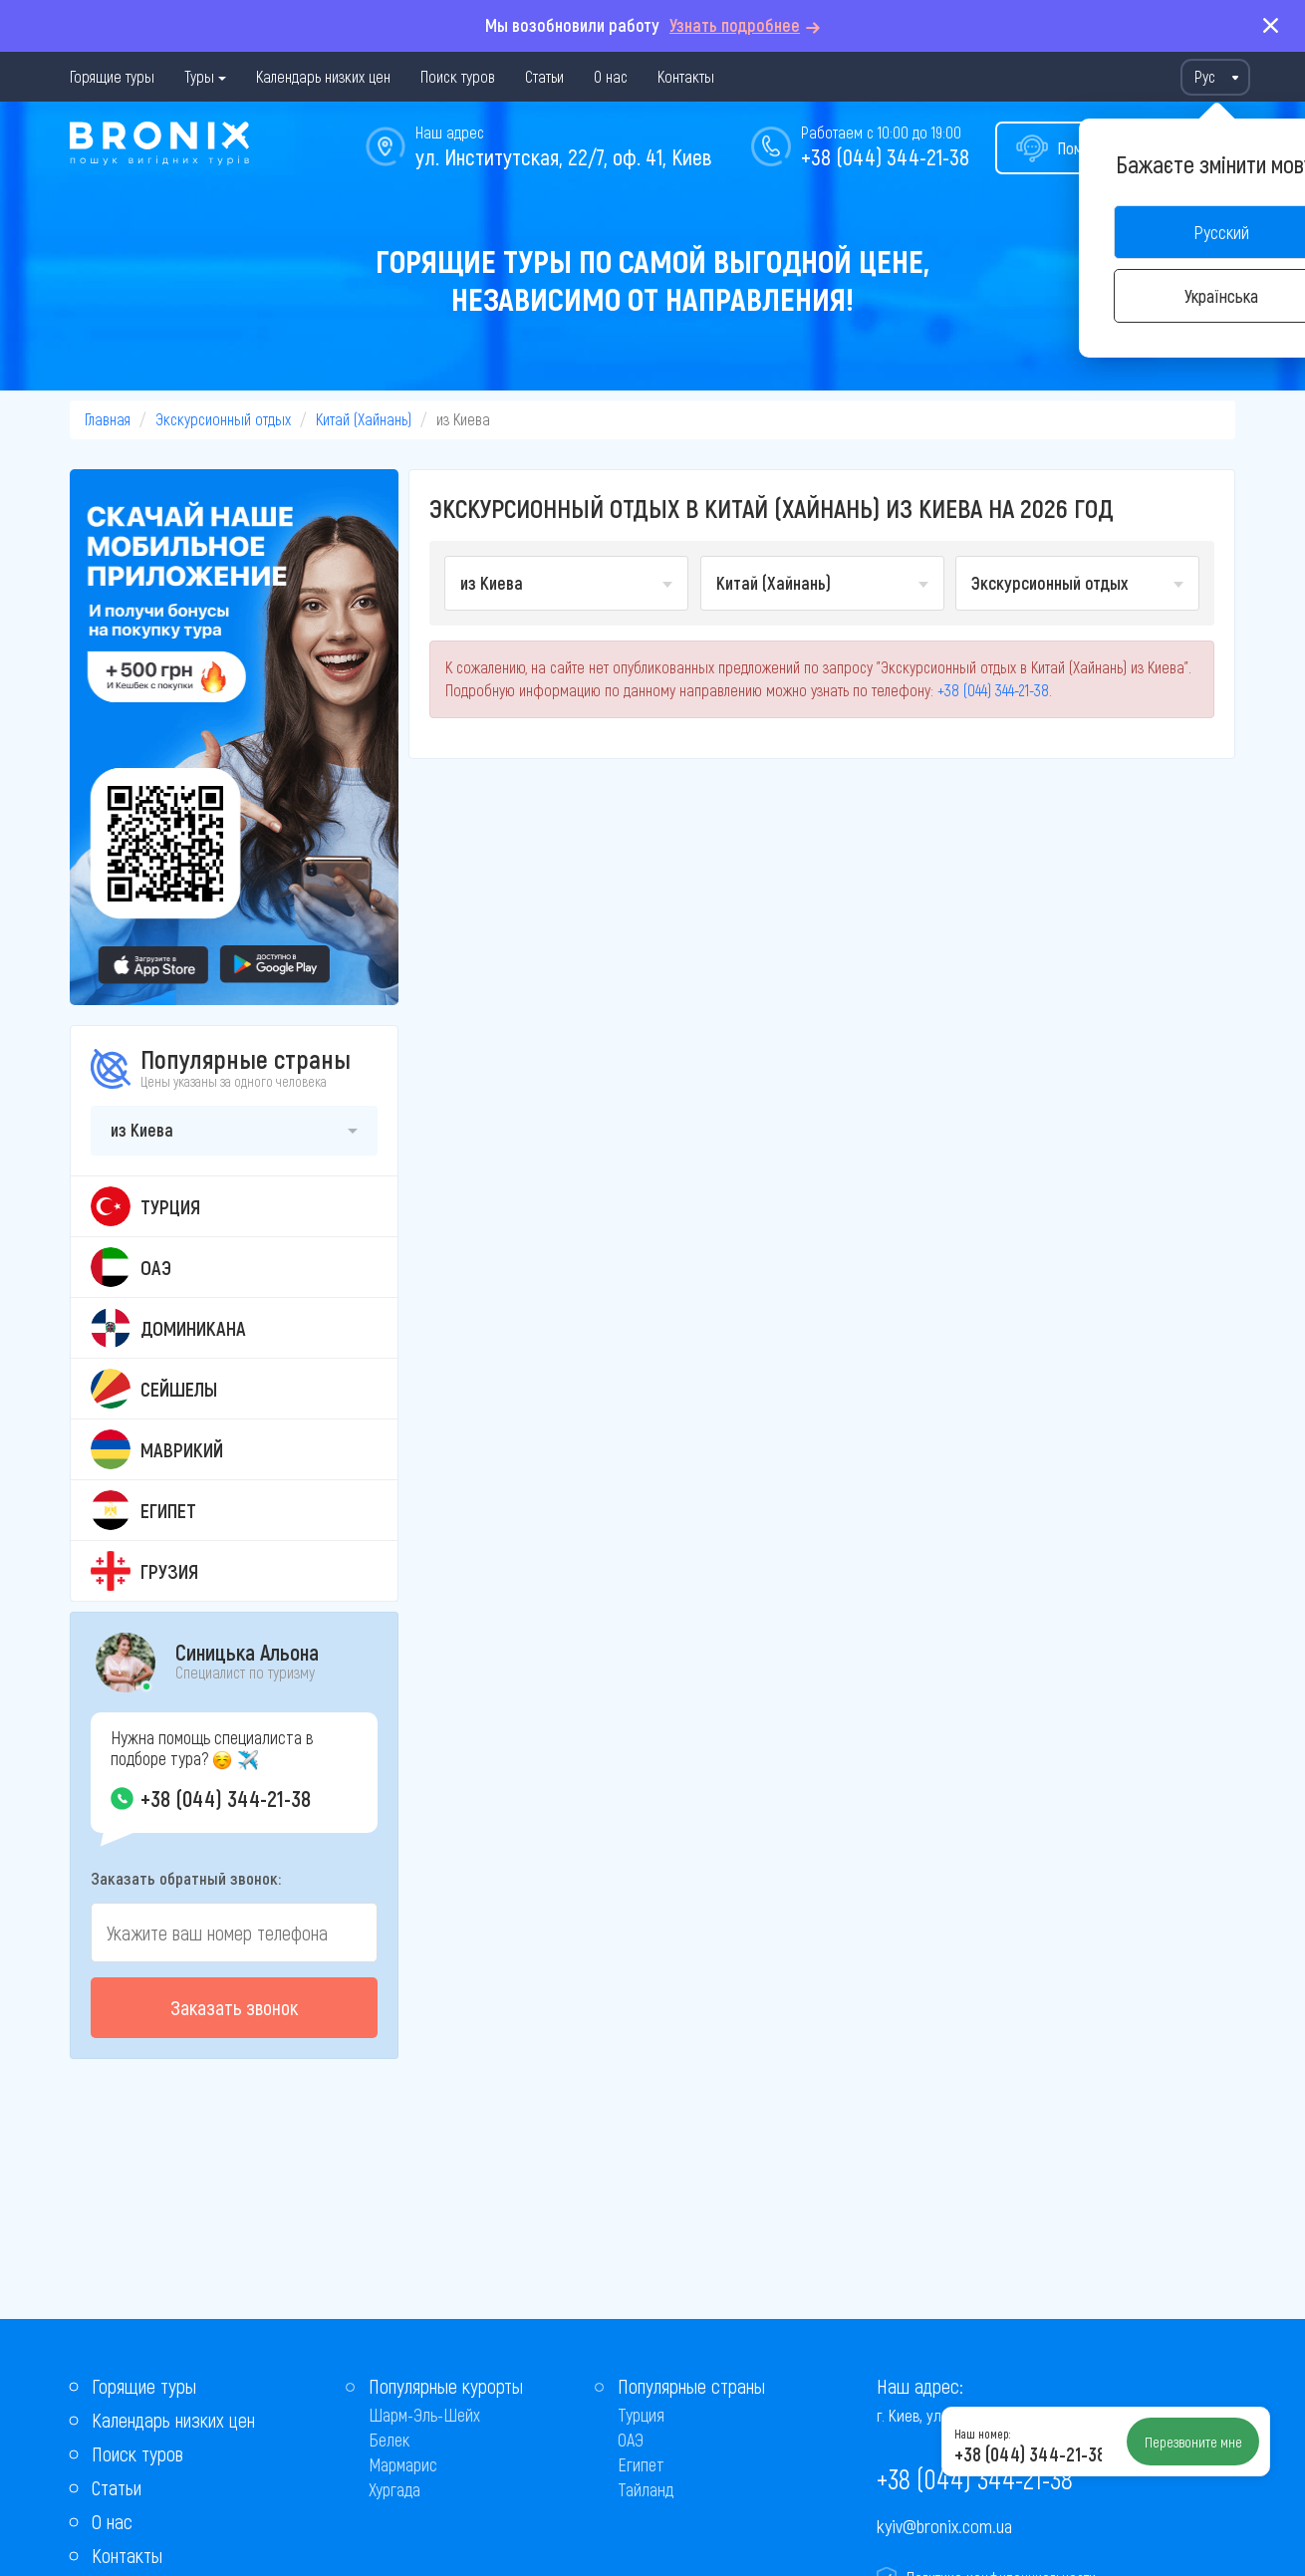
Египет (641, 2464)
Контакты (685, 76)
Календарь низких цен (323, 76)
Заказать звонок (234, 2007)
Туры (199, 76)
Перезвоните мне (1193, 2441)
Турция (641, 2415)
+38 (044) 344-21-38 (885, 156)
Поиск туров (457, 76)
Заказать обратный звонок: (186, 1878)
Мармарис (403, 2464)
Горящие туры (112, 76)
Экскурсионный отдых (223, 418)
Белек (389, 2439)
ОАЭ (631, 2439)
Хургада (394, 2489)
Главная (107, 418)
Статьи (544, 76)
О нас (611, 76)
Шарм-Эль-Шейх (424, 2415)
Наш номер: (982, 2434)
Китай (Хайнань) (363, 418)
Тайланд (645, 2489)
